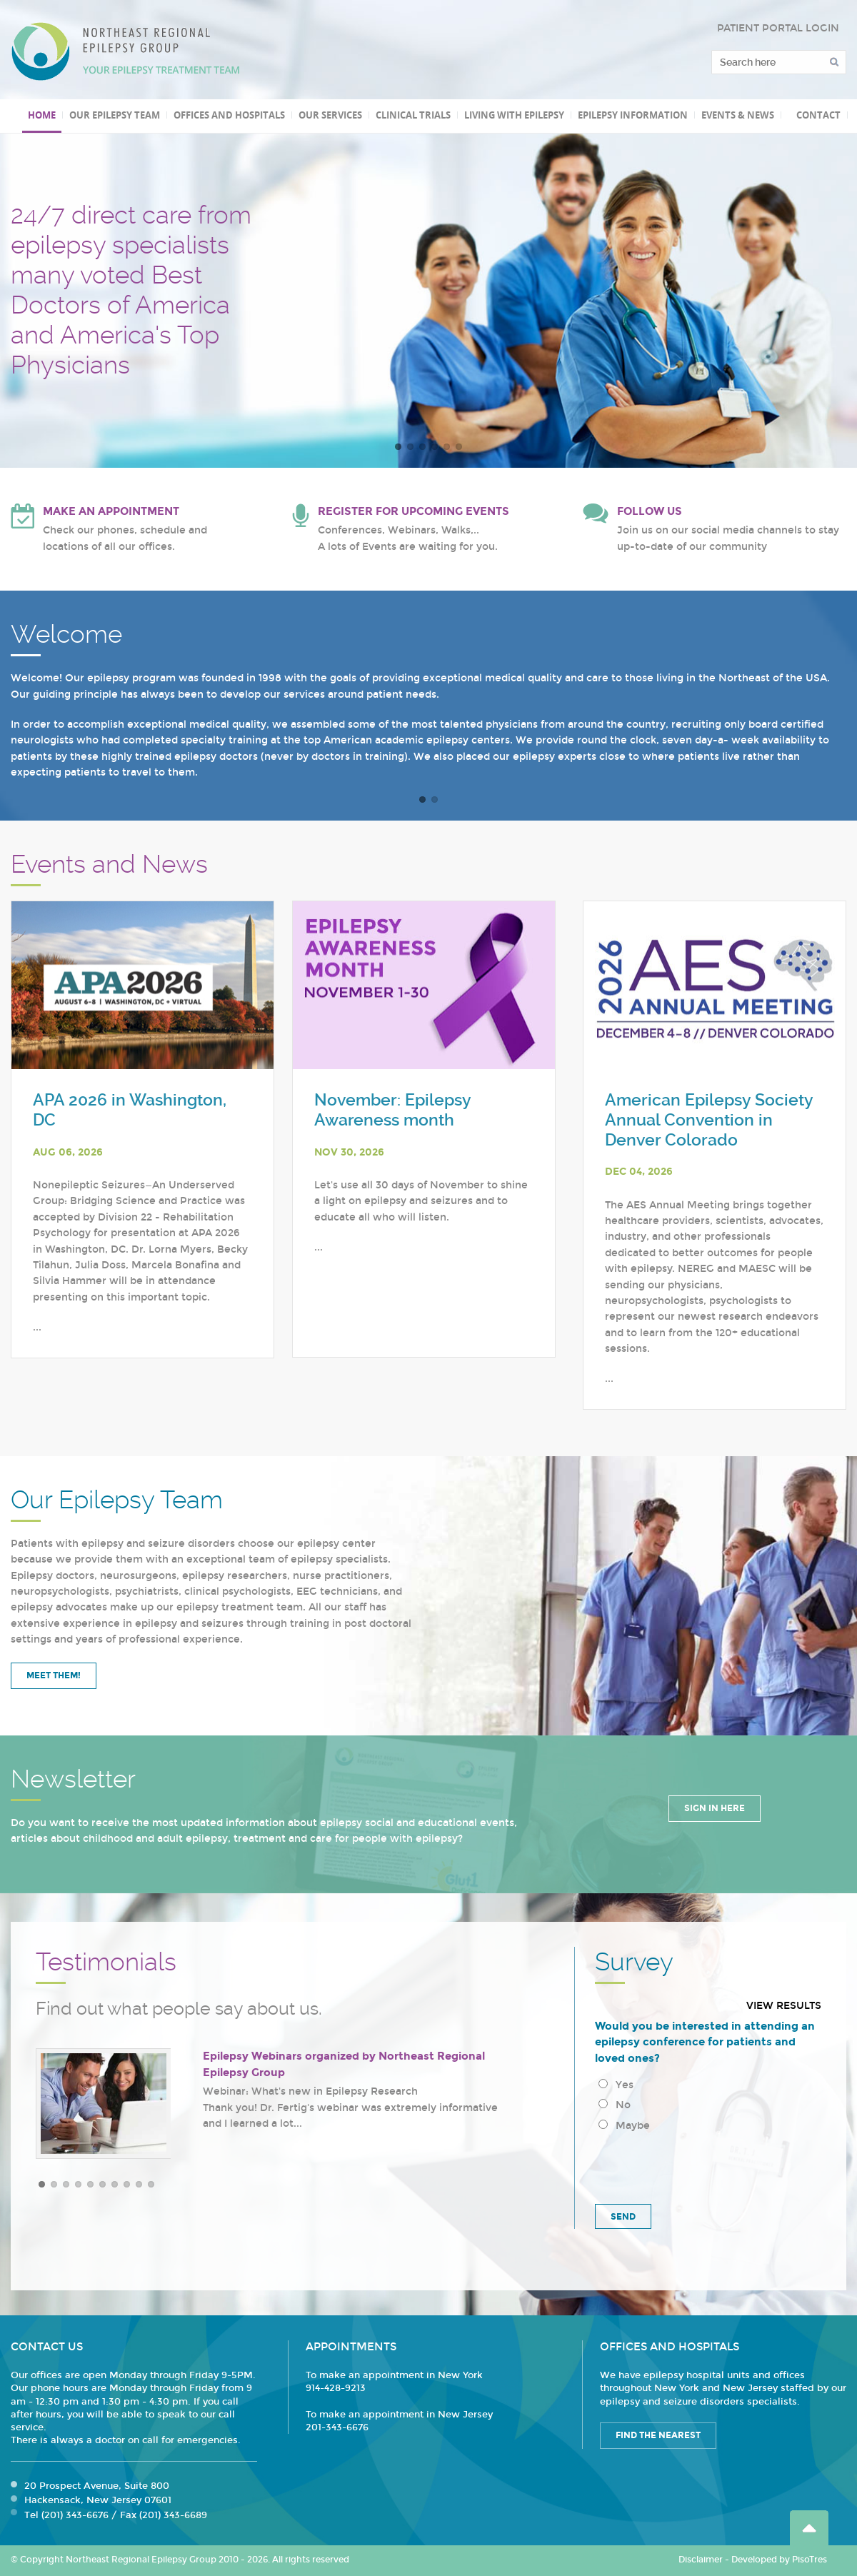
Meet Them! (53, 1675)
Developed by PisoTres (779, 2560)
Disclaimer (700, 2560)
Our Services (330, 115)
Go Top (809, 2527)
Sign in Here (714, 1808)
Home (42, 115)
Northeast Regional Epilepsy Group (126, 51)
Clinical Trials (413, 115)
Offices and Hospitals (229, 115)
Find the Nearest (658, 2435)
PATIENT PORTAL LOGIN (778, 28)
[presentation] (703, 2165)
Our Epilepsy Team (114, 115)
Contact (818, 115)
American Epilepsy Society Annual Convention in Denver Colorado (709, 1120)
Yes (615, 2085)
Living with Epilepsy (514, 115)
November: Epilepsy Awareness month (392, 1110)
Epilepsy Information (633, 115)
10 (151, 2184)
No (614, 2105)
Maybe (624, 2126)
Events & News (737, 115)
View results (783, 2006)
